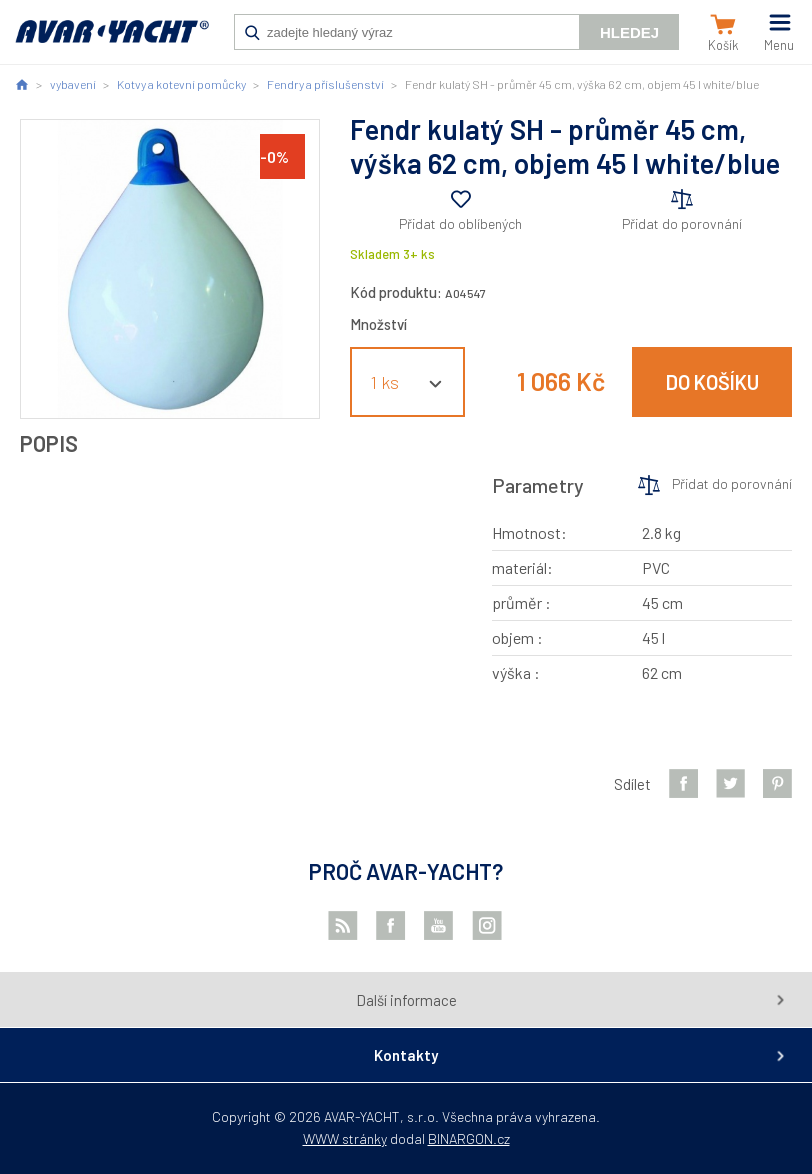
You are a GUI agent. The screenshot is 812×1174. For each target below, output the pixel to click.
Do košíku (712, 382)
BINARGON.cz (469, 1138)
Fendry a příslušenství (325, 84)
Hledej (629, 32)
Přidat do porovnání (682, 223)
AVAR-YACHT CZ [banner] (112, 42)
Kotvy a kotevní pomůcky (181, 84)
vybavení (73, 84)
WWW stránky (345, 1138)
